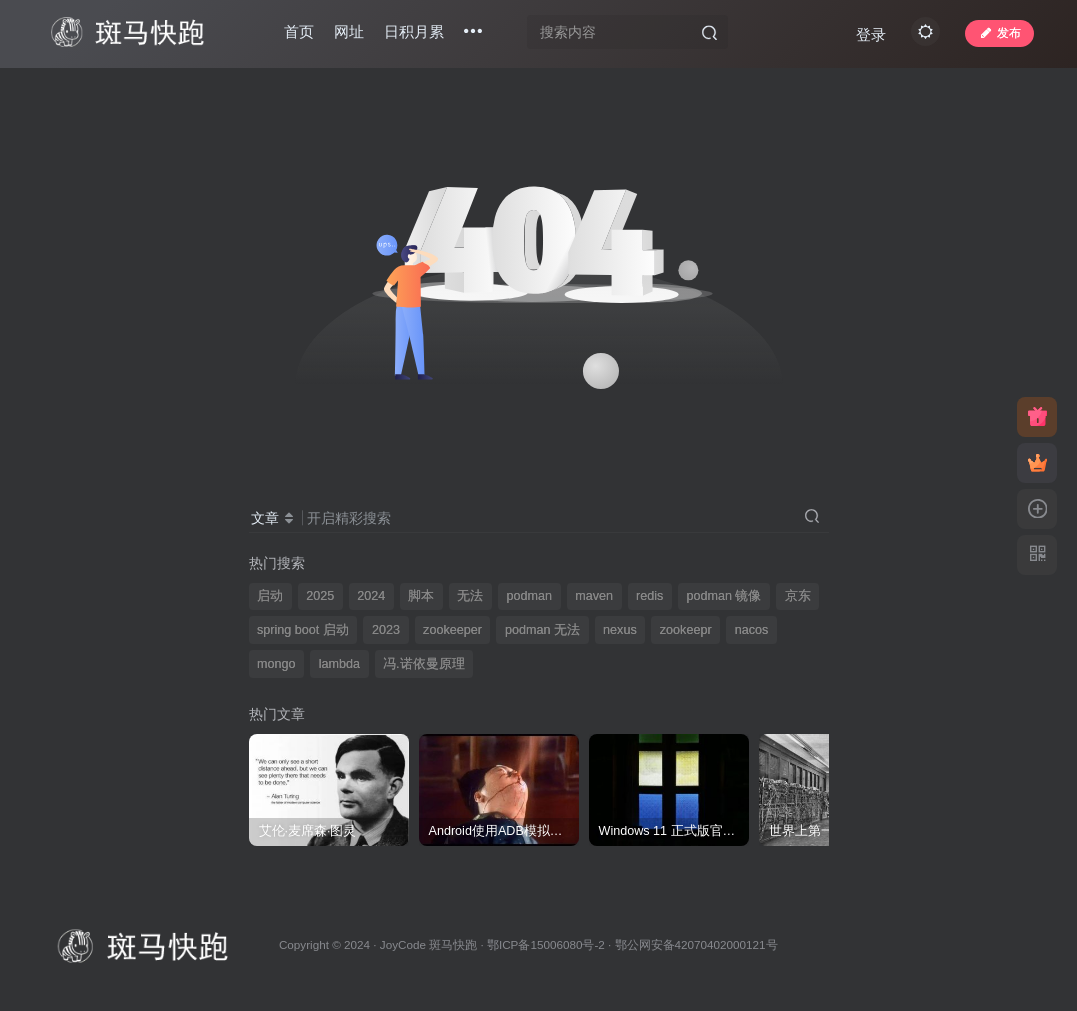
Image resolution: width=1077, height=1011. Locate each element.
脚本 (421, 596)
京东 (798, 596)
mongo (276, 664)
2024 (371, 596)
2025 (320, 596)
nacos (752, 630)
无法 (470, 596)
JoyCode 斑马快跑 (428, 944)
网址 (351, 33)
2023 (386, 630)
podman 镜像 (723, 596)
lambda (339, 664)
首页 (301, 33)
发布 (997, 34)
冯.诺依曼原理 (424, 664)
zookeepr (686, 630)
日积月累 (416, 33)
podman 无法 (542, 630)
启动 (270, 596)
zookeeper (452, 630)
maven (594, 596)
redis (649, 596)
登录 (869, 35)
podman (530, 596)
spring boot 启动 (303, 630)
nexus (620, 630)
